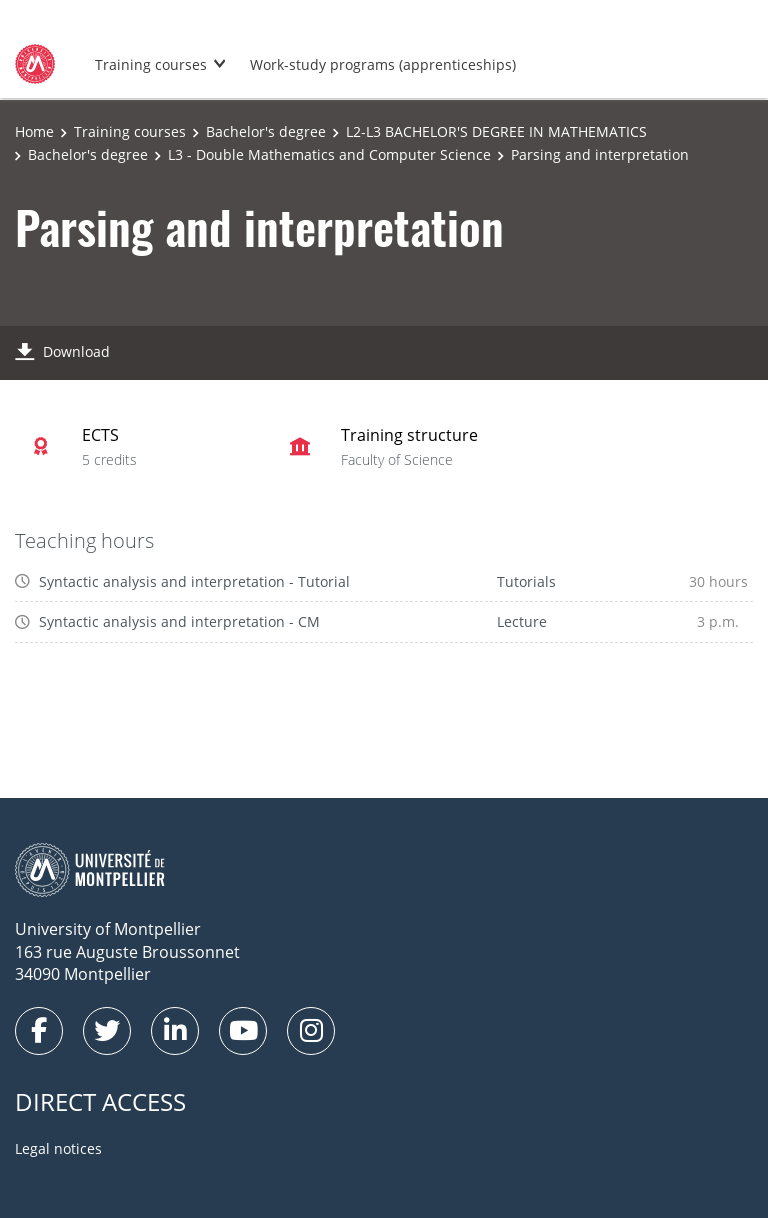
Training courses (151, 64)
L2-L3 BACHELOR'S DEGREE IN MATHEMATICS (496, 131)
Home (34, 131)
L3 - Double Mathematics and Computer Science (329, 154)
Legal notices (58, 1148)
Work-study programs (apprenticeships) (383, 64)
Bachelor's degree (266, 131)
